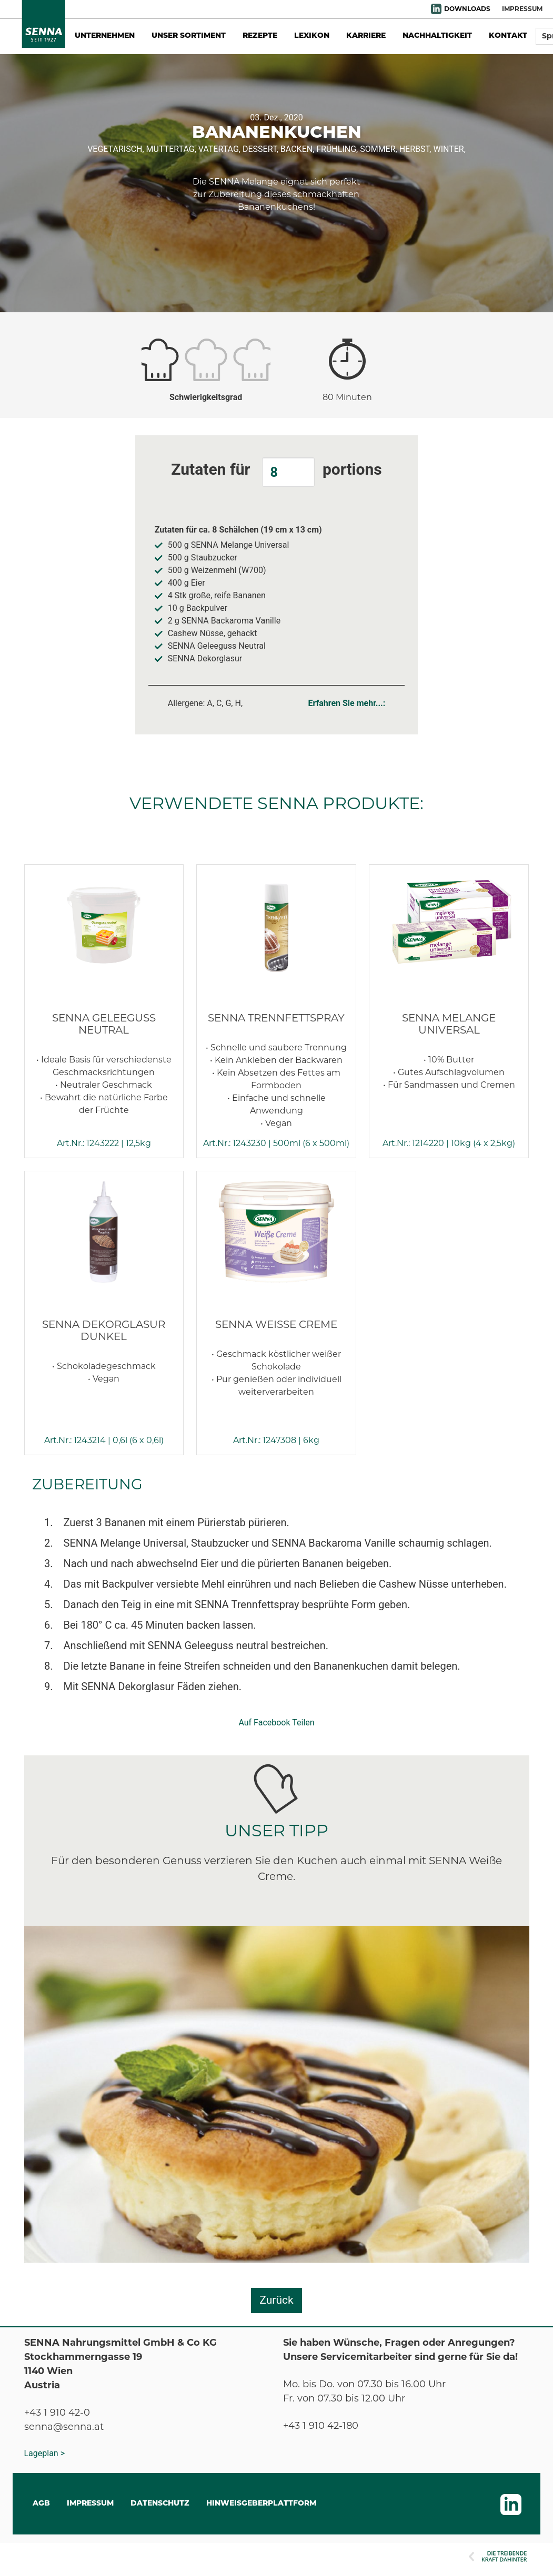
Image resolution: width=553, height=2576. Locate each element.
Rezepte (260, 36)
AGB (41, 2504)
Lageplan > (44, 2453)
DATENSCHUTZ (159, 2504)
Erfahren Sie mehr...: (346, 703)
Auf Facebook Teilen (276, 1722)
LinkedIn (436, 9)
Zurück (276, 2300)
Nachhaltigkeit (437, 36)
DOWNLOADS (467, 9)
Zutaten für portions (276, 472)
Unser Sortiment (189, 36)
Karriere (366, 36)
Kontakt (508, 36)
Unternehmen (105, 36)
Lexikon (311, 36)
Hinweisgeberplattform (261, 2504)
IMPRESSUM (522, 9)
